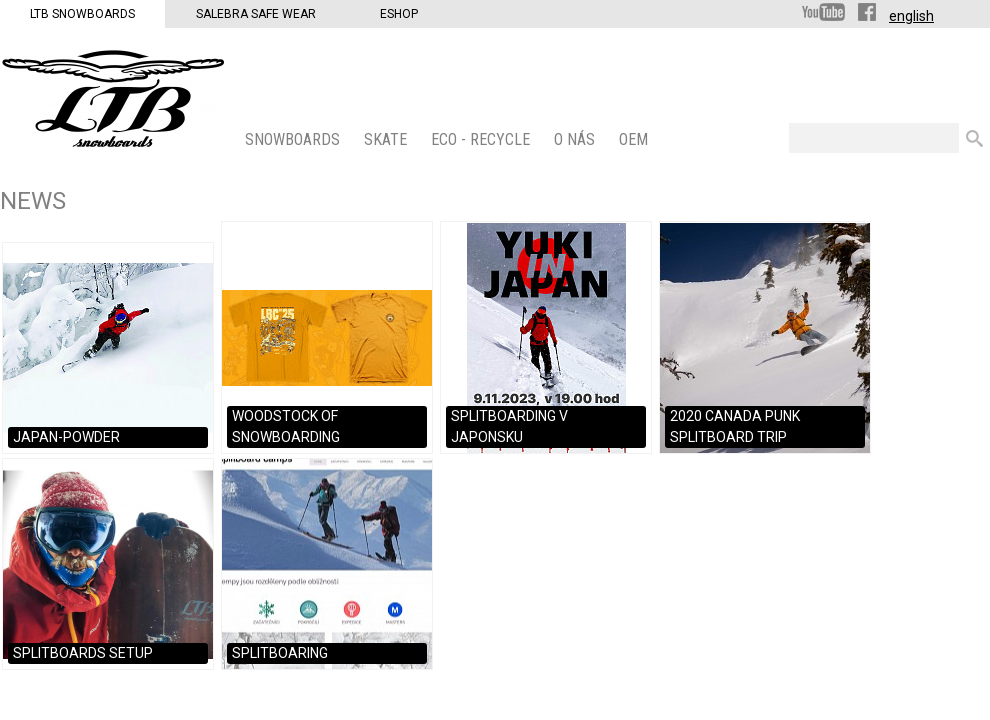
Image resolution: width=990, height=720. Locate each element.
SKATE (387, 139)
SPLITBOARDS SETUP (83, 653)
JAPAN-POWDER (66, 437)
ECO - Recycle (482, 139)
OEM (635, 139)
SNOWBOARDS (294, 139)
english (911, 16)
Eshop (399, 14)
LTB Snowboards (82, 14)
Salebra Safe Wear (256, 14)
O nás (576, 139)
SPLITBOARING (280, 653)
